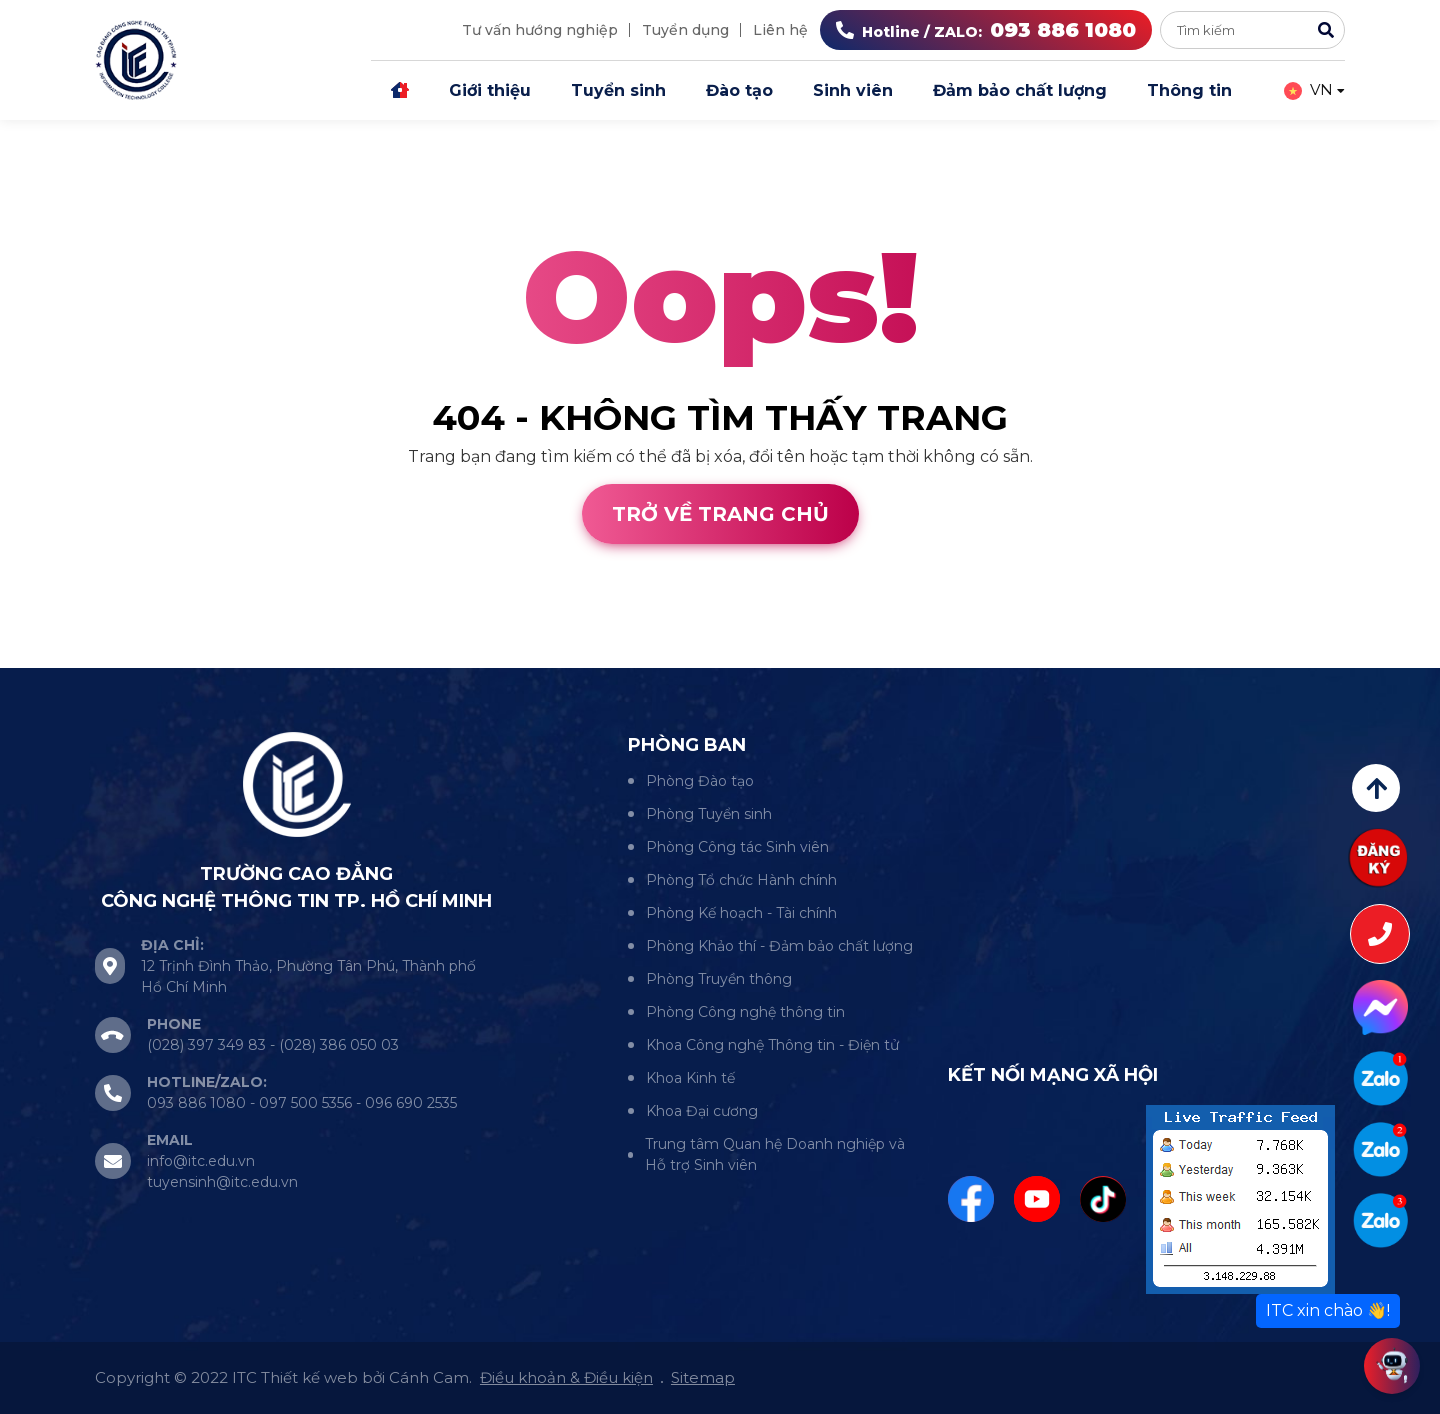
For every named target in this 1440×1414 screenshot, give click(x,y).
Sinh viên (853, 90)
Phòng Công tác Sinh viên (737, 847)
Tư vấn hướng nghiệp (540, 30)
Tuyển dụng (685, 30)
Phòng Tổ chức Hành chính (741, 880)
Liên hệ (780, 30)
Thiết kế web (52, 655)
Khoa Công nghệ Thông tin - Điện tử (772, 1045)
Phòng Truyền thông (719, 979)
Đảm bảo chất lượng (1020, 90)
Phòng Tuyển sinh (709, 814)
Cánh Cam (178, 655)
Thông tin (1189, 90)
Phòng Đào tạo (700, 781)
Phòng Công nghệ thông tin (745, 1012)
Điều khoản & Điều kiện (566, 1377)
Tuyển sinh (618, 90)
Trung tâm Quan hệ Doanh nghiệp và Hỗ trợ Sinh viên (775, 1154)
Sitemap (703, 1377)
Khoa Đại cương (702, 1111)
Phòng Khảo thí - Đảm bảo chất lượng (779, 946)
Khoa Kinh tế (690, 1078)
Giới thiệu (490, 90)
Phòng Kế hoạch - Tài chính (741, 913)
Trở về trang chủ (720, 514)
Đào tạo (739, 90)
